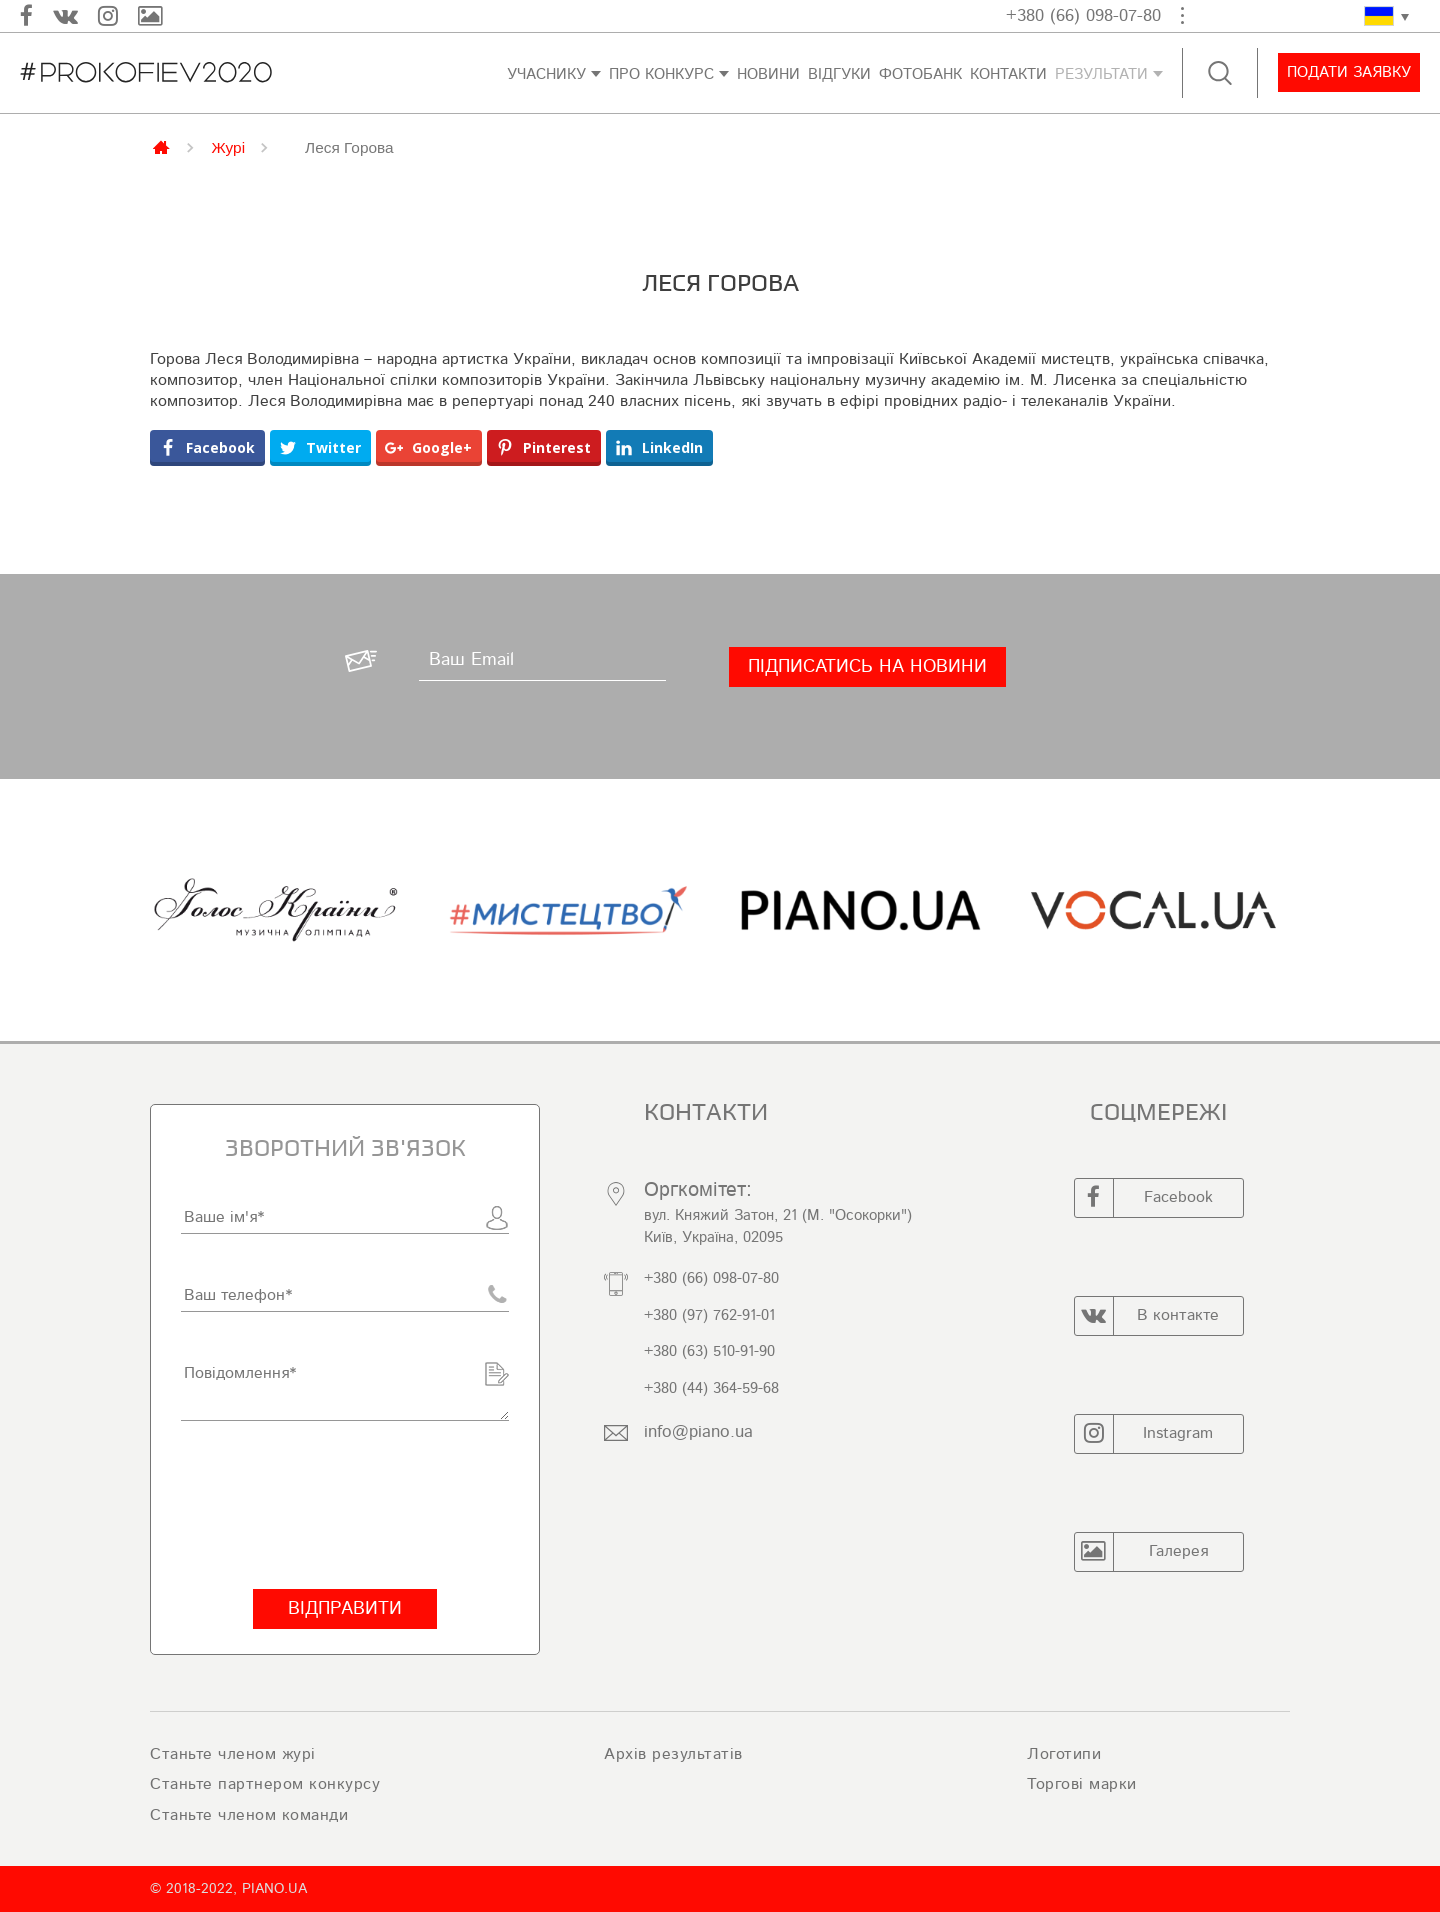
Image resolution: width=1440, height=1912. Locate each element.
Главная (163, 146)
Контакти (1008, 74)
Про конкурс (661, 74)
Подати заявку (1348, 72)
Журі (229, 147)
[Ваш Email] (541, 661)
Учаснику (546, 74)
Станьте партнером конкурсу (265, 1784)
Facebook (1144, 1198)
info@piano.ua (698, 1431)
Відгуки (839, 74)
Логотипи (1064, 1754)
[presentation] (333, 1505)
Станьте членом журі (233, 1754)
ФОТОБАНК (920, 74)
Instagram (1144, 1434)
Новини (768, 74)
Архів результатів (673, 1754)
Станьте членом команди (249, 1815)
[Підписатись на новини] (867, 667)
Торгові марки (1082, 1784)
